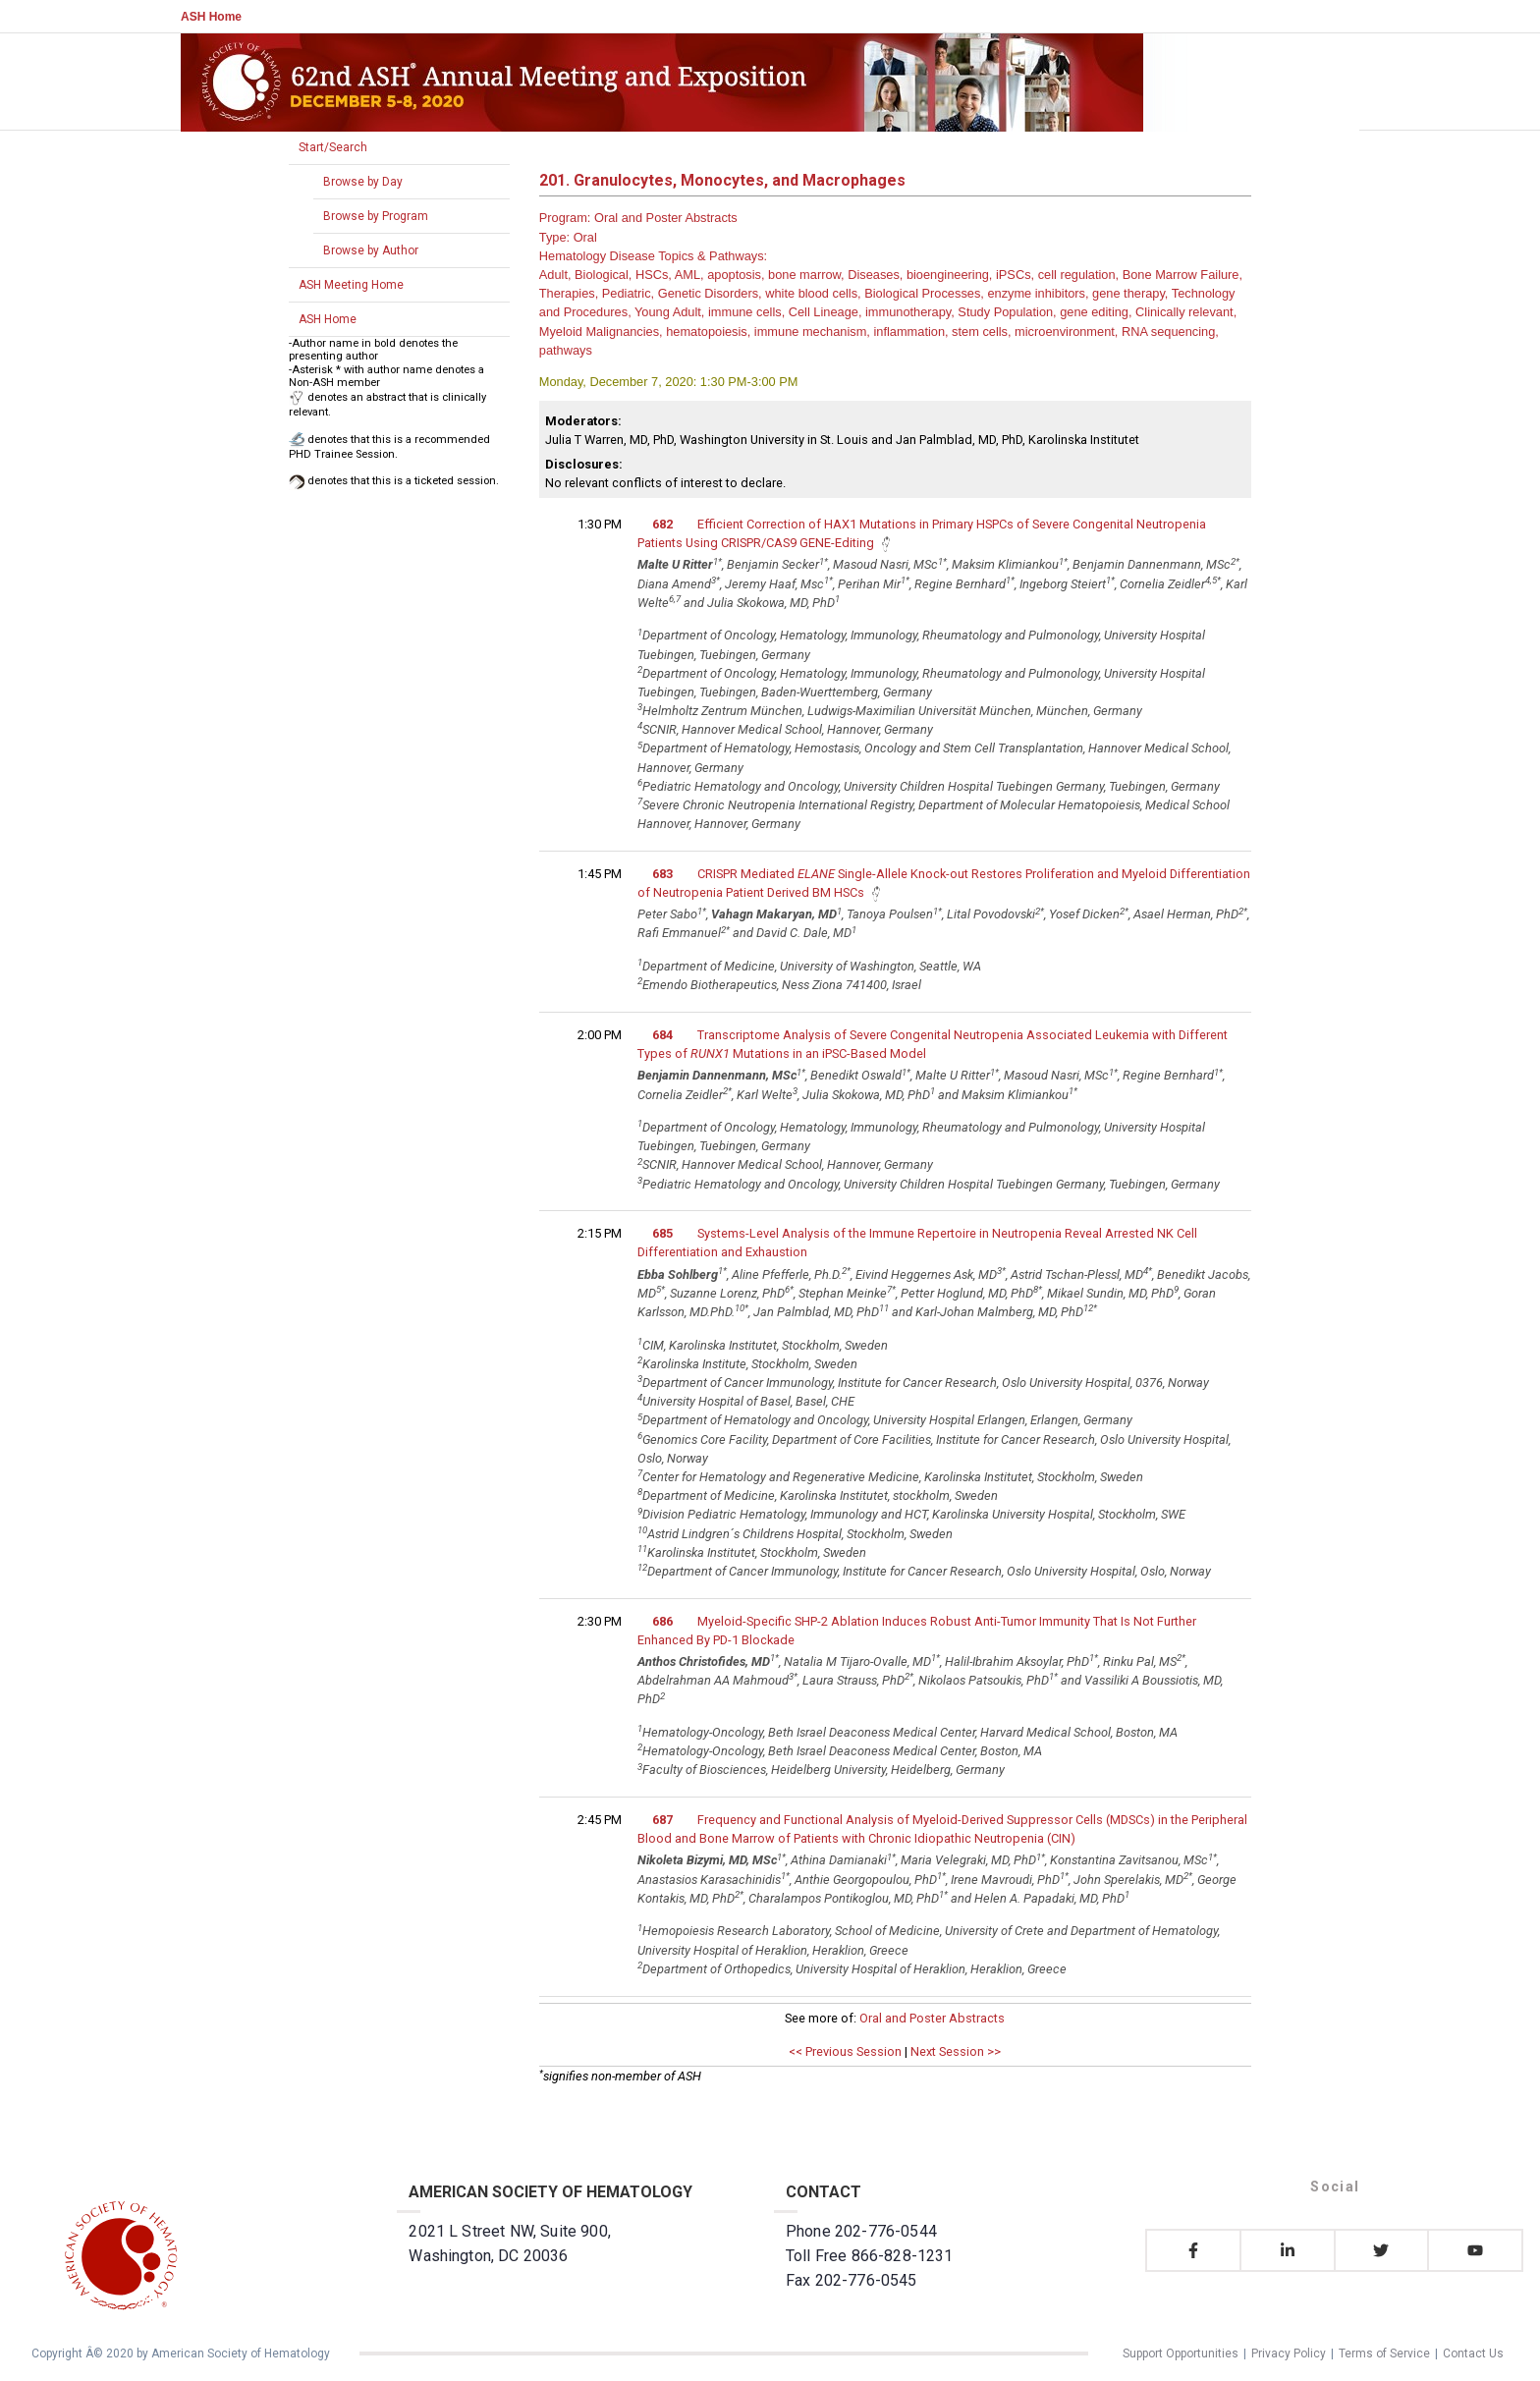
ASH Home (211, 17)
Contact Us (1473, 2353)
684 (662, 1034)
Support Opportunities (1180, 2353)
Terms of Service (1384, 2353)
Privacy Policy (1288, 2353)
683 (662, 873)
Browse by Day (363, 182)
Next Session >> (955, 2051)
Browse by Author (370, 250)
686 (662, 1621)
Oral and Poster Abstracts (932, 2018)
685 (662, 1233)
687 (662, 1819)
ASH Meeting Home (351, 285)
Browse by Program (375, 216)
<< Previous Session (845, 2051)
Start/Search (333, 147)
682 (662, 524)
